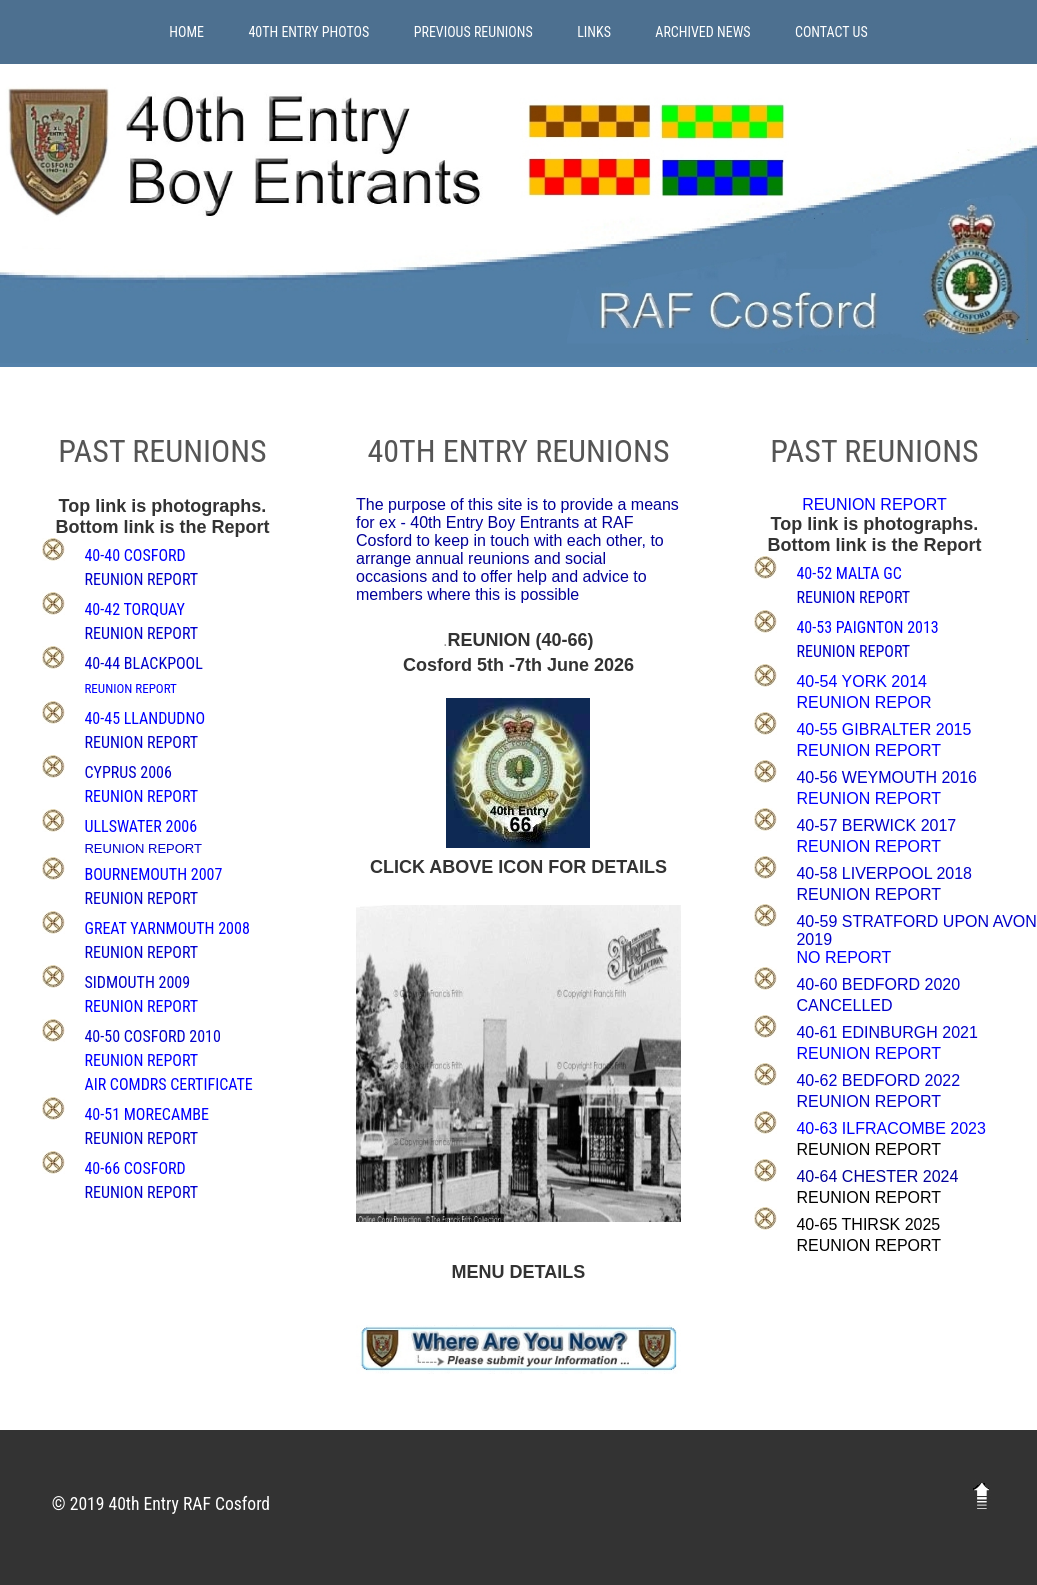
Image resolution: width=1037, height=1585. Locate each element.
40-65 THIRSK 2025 (868, 1224)
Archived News (702, 32)
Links (594, 32)
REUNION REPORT (868, 1149)
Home (186, 32)
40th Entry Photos (308, 32)
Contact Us (831, 32)
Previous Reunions (473, 32)
